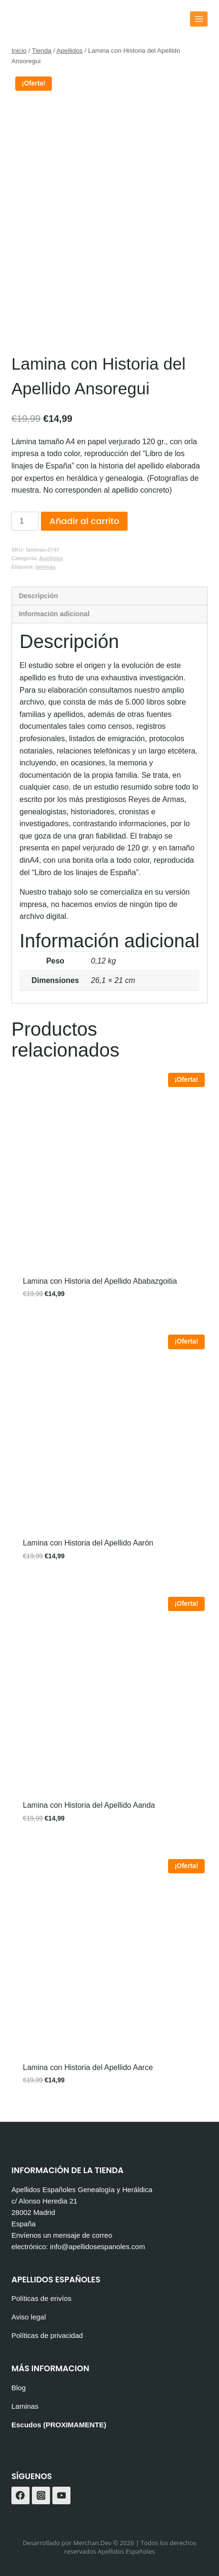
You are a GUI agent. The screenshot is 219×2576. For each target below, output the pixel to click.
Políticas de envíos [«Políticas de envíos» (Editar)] (41, 2298)
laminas (46, 567)
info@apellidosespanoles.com (97, 2246)
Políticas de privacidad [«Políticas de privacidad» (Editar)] (47, 2335)
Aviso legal (28, 2317)
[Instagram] (41, 2496)
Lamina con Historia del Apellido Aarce (88, 2067)
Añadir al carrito (84, 521)
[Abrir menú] (199, 18)
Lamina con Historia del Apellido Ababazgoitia (100, 1281)
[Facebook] (20, 2496)
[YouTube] (61, 2496)
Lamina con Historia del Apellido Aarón (88, 1543)
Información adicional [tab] (54, 614)
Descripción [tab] (38, 596)
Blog (18, 2388)
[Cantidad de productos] (25, 521)
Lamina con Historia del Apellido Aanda (89, 1805)
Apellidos (51, 558)
